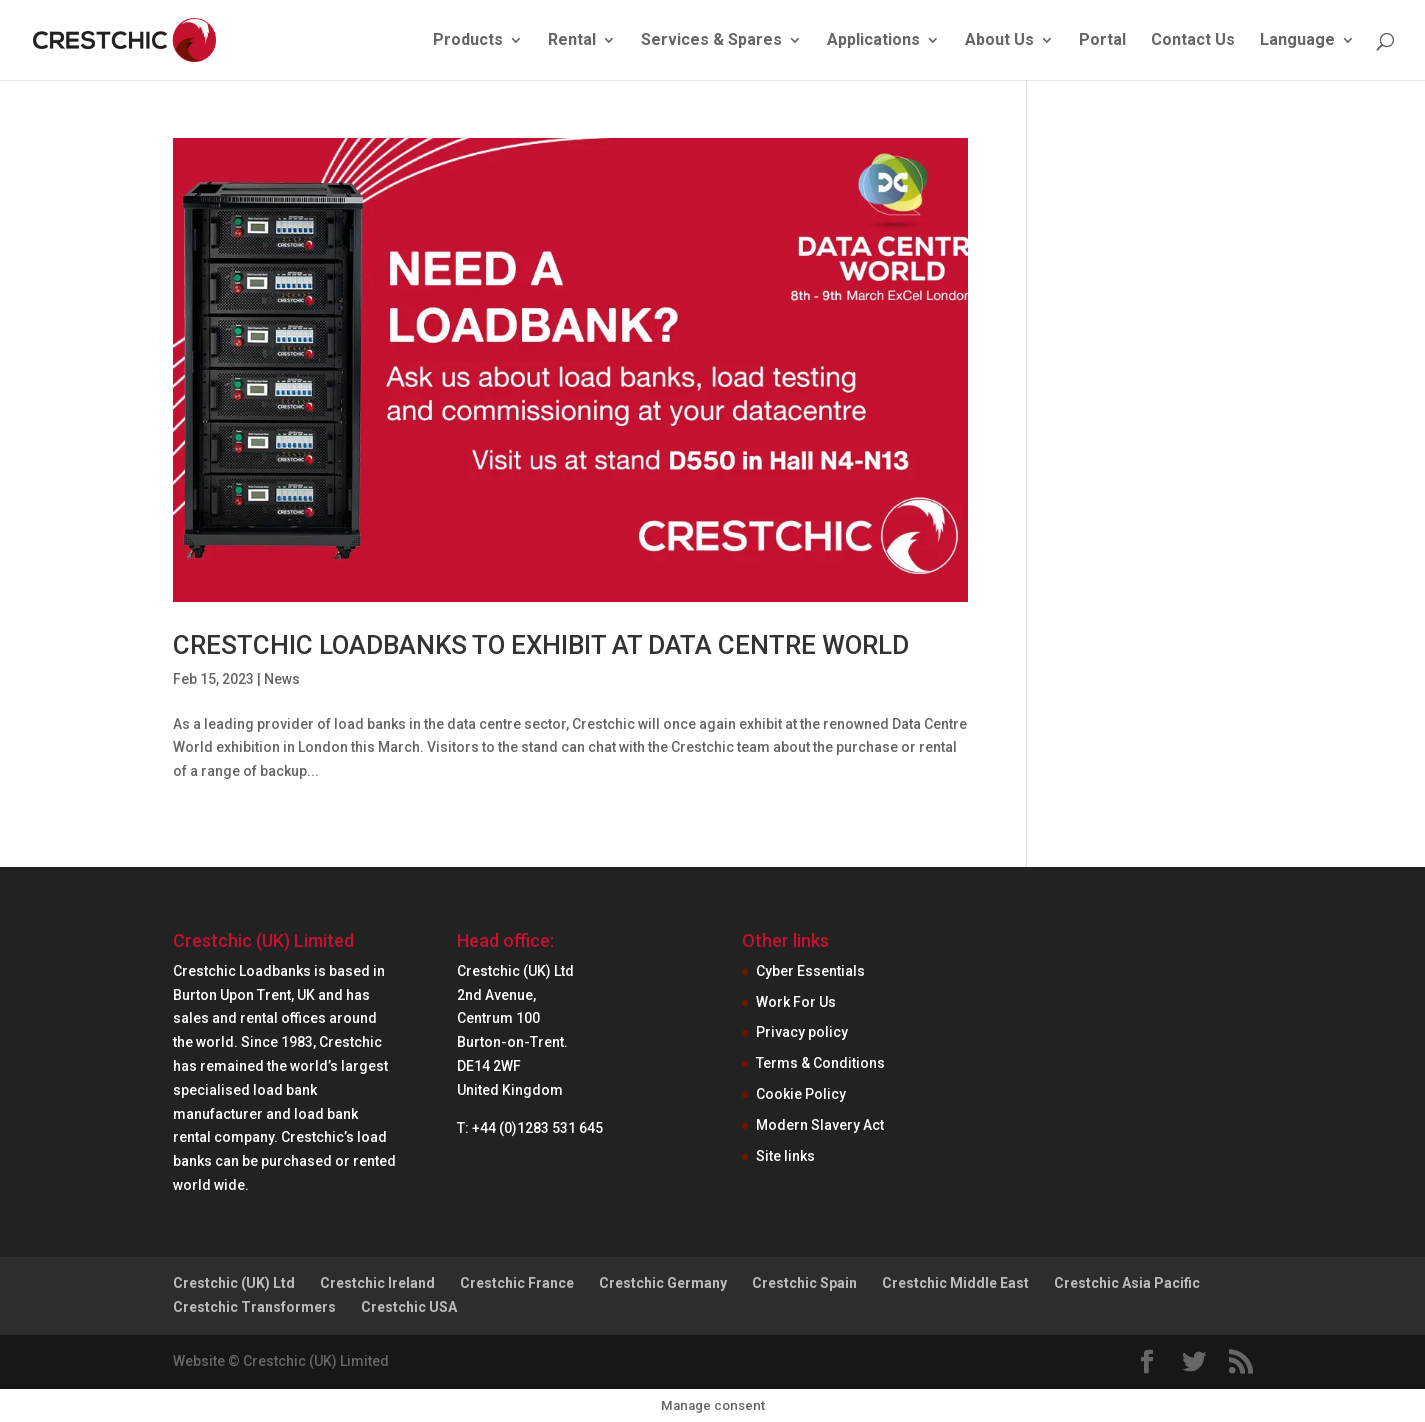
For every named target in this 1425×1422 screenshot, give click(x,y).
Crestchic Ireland (377, 1283)
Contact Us (1193, 41)
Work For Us (796, 1002)
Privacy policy (802, 1032)
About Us (999, 41)
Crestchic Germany (663, 1283)
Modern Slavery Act (820, 1125)
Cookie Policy (801, 1094)
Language (1297, 41)
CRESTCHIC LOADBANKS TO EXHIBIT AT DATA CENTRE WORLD (541, 645)
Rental (572, 41)
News (282, 679)
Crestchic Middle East (955, 1283)
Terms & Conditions (820, 1063)
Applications (873, 41)
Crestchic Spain (804, 1283)
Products (468, 41)
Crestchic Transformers (254, 1307)
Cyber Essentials (810, 971)
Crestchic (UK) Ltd (234, 1283)
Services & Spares (711, 41)
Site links (785, 1156)
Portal (1102, 41)
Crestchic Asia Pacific (1127, 1283)
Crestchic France (517, 1283)
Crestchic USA (409, 1307)
